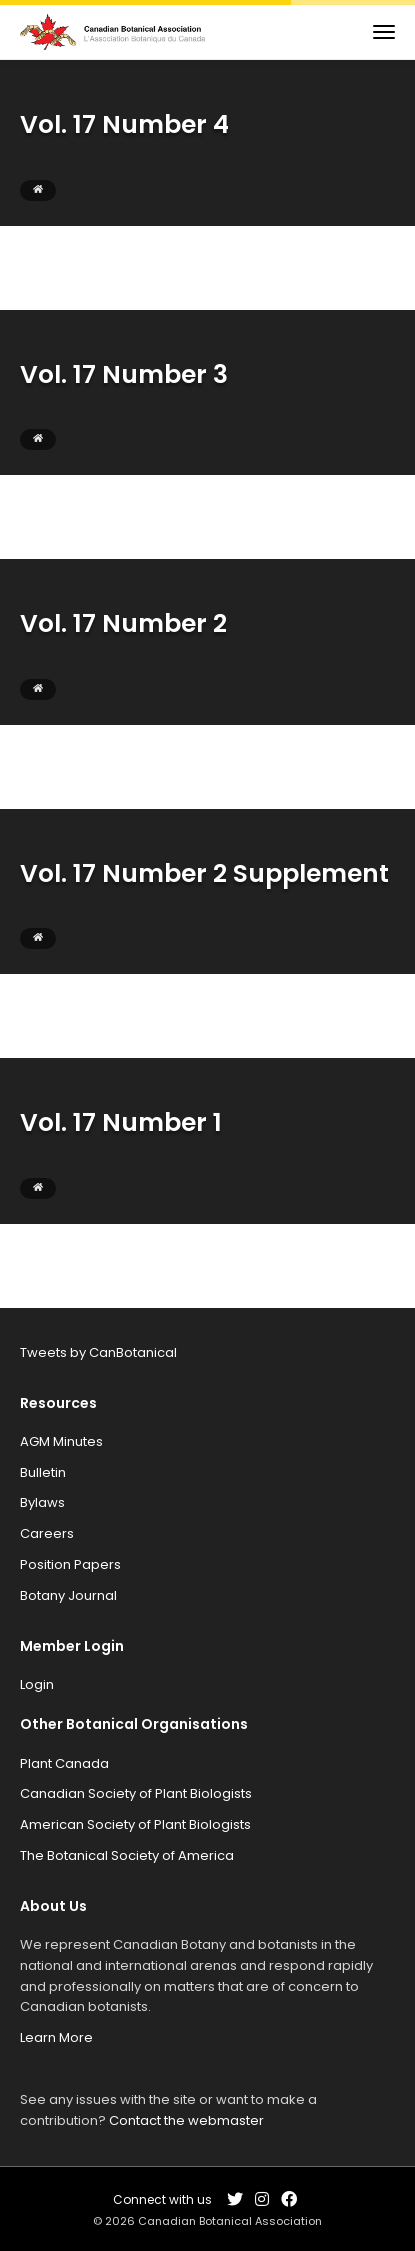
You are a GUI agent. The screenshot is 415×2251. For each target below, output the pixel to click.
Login (37, 1684)
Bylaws (42, 1502)
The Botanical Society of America (127, 1855)
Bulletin (43, 1472)
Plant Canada (64, 1763)
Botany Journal (68, 1595)
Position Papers (70, 1564)
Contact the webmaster (186, 2120)
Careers (47, 1533)
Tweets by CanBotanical (98, 1352)
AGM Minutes (61, 1441)
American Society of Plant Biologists (135, 1824)
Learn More (56, 2037)
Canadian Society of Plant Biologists (136, 1793)
